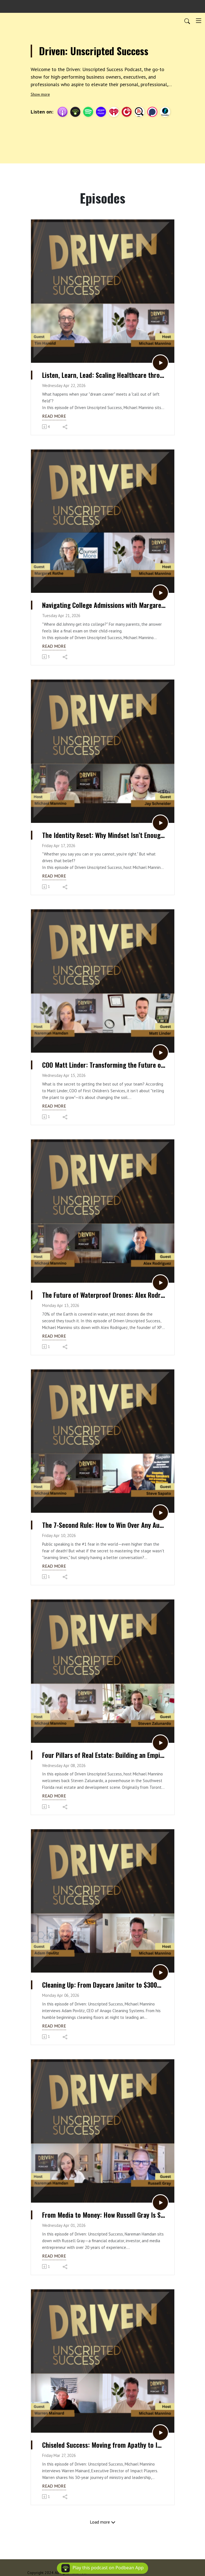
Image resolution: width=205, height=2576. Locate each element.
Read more (54, 416)
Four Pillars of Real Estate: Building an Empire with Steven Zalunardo (104, 1755)
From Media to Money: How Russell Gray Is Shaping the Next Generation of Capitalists (104, 2214)
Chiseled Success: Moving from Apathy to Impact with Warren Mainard (104, 2444)
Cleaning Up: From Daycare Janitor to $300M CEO (104, 1984)
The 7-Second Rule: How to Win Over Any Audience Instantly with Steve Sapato (104, 1525)
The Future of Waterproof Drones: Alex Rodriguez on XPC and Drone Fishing (104, 1295)
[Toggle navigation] (198, 20)
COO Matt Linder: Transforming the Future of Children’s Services (104, 1064)
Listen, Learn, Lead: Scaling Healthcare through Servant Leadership (104, 375)
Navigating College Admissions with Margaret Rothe (104, 605)
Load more (102, 2522)
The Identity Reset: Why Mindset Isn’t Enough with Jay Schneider (104, 835)
